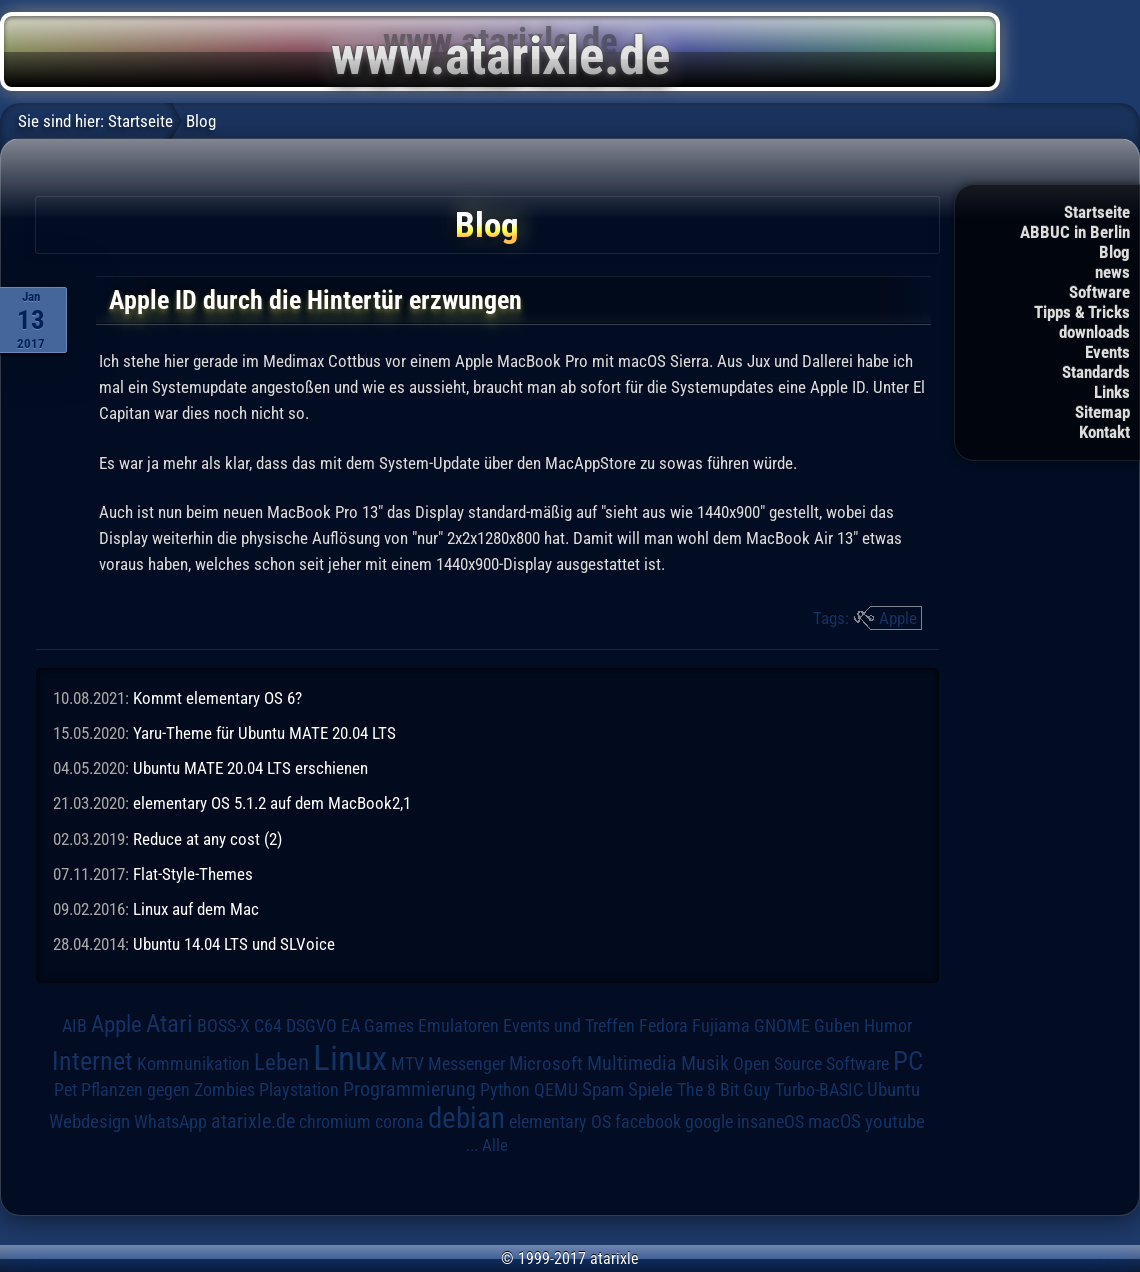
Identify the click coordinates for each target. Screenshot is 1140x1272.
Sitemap (1102, 412)
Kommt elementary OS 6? (217, 698)
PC (908, 1061)
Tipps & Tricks (1082, 312)
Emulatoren (458, 1025)
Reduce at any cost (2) (207, 839)
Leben (281, 1062)
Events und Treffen (569, 1026)
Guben (837, 1026)
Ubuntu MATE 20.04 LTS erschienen (250, 768)
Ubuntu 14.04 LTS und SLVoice (234, 944)
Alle (495, 1145)
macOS (834, 1121)
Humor (888, 1026)
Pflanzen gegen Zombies (168, 1090)
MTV (407, 1063)
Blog (1114, 252)
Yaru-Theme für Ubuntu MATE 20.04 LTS (264, 733)
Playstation (299, 1090)
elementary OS (560, 1121)
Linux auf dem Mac (196, 909)
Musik (705, 1063)
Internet (92, 1061)
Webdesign (89, 1122)
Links (1112, 392)
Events (1107, 352)
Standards (1096, 372)
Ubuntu (893, 1090)
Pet (65, 1090)
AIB (74, 1026)
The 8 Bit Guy (724, 1089)
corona (399, 1122)
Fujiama (721, 1025)
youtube (895, 1121)
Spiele (650, 1089)
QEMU (556, 1090)
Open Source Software (811, 1064)
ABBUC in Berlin (1075, 232)
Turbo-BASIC (819, 1089)
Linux (350, 1058)
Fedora (663, 1025)
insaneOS (770, 1122)
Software (1099, 292)
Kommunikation (193, 1063)
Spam (603, 1090)
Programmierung (409, 1089)
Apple (898, 618)
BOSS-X (223, 1026)
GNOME (782, 1025)
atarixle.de (253, 1121)
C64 (268, 1026)
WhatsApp (170, 1122)
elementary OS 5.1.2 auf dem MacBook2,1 (272, 803)
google (709, 1122)
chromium (335, 1122)
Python (505, 1090)
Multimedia (632, 1063)
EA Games (377, 1026)
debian (466, 1118)
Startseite (1097, 212)
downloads (1094, 332)
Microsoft (546, 1063)
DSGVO (311, 1025)
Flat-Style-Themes (193, 874)
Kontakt (1104, 432)
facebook (648, 1122)
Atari (169, 1023)
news (1112, 272)
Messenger (466, 1064)
